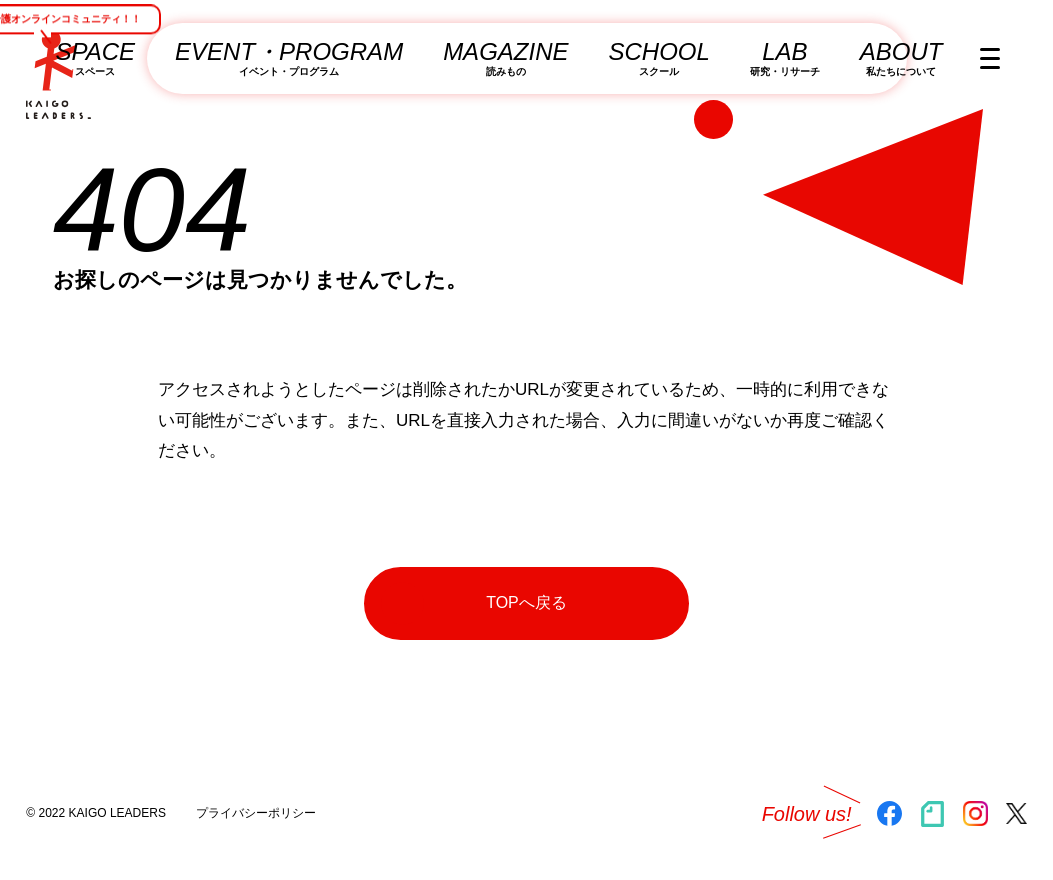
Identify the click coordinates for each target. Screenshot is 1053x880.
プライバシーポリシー (256, 813)
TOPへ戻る (474, 603)
